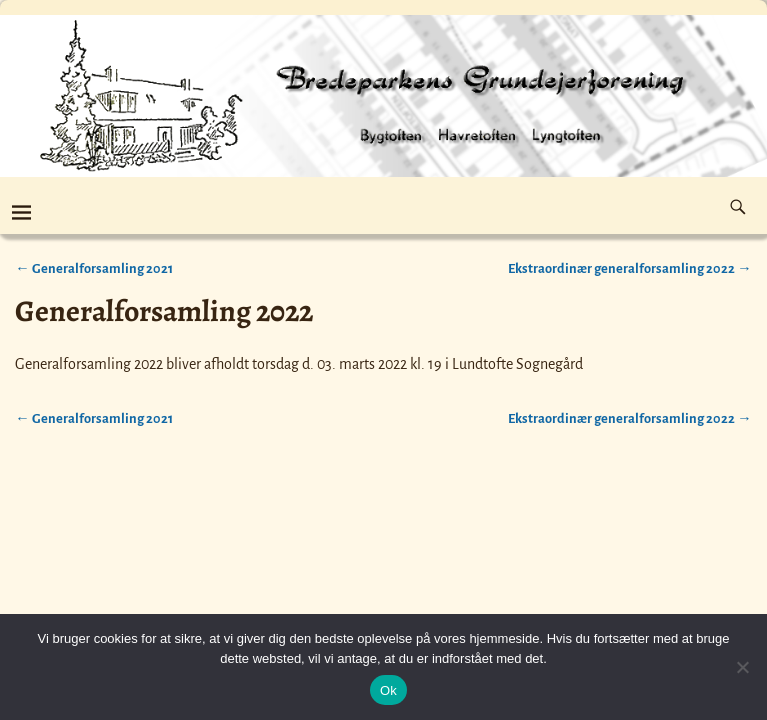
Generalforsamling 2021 (93, 268)
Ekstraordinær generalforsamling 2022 (629, 268)
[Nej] (742, 667)
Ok (388, 690)
